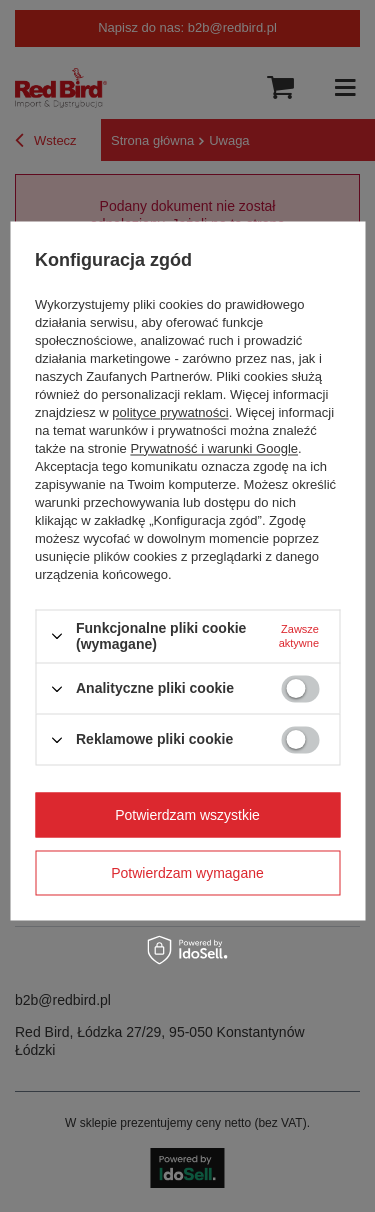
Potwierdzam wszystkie (187, 815)
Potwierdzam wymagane (187, 873)
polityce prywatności (170, 412)
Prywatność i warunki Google (214, 448)
